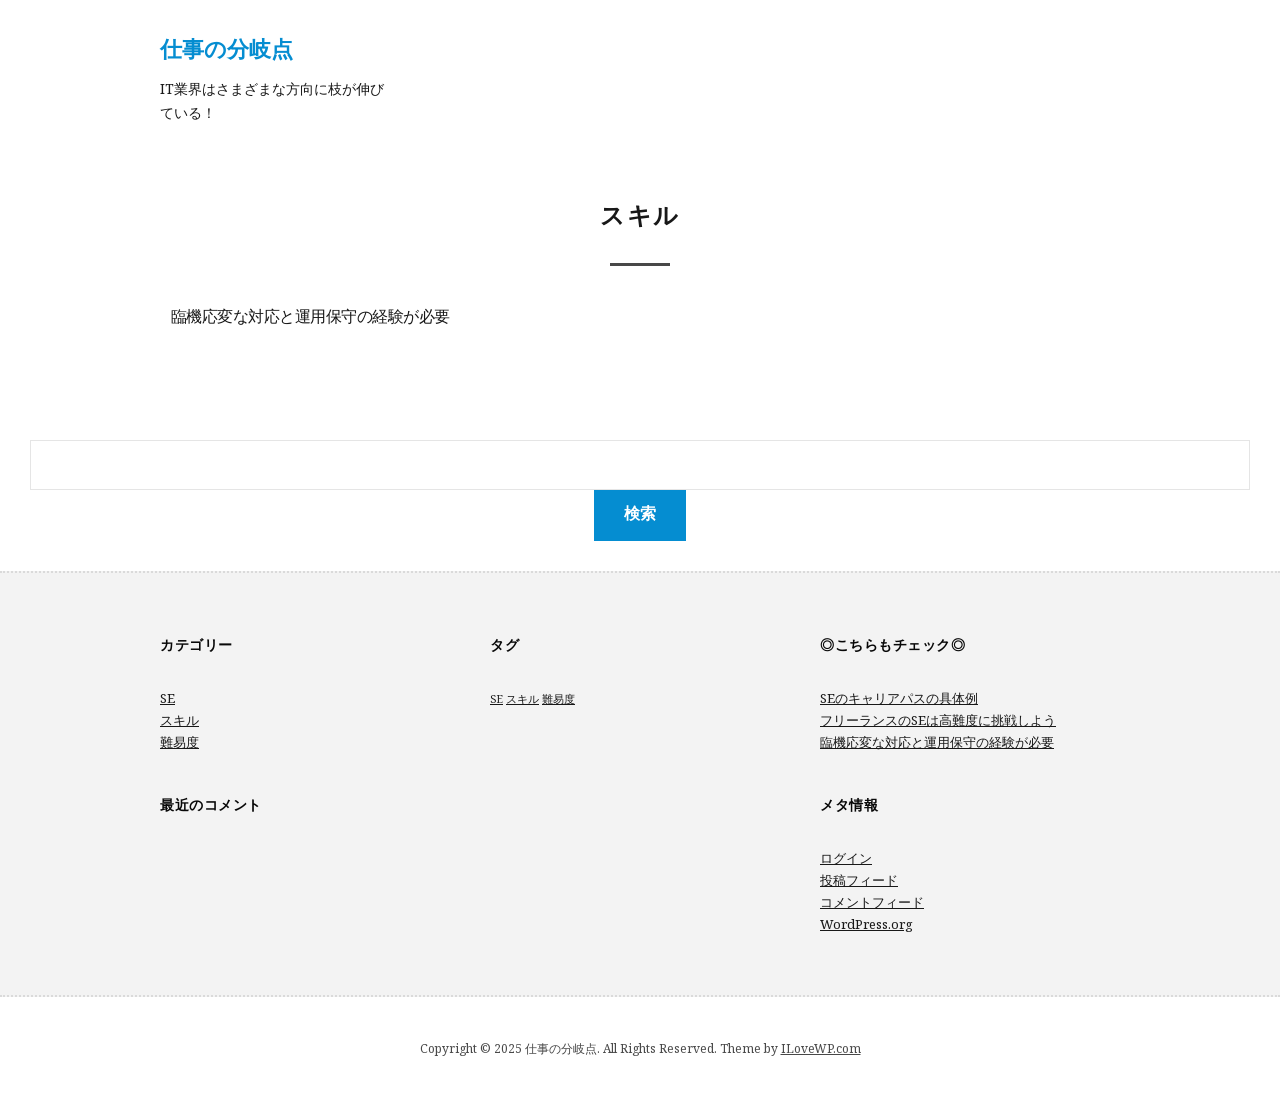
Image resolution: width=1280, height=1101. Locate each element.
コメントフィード (872, 902)
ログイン (846, 858)
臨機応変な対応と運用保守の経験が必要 (310, 318)
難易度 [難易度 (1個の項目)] (558, 699)
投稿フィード (859, 880)
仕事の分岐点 (226, 48)
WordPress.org (866, 924)
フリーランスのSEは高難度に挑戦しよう (938, 720)
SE (167, 698)
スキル (179, 720)
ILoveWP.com (821, 1048)
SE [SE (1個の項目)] (496, 699)
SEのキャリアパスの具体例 (899, 698)
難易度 (179, 742)
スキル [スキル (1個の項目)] (522, 699)
